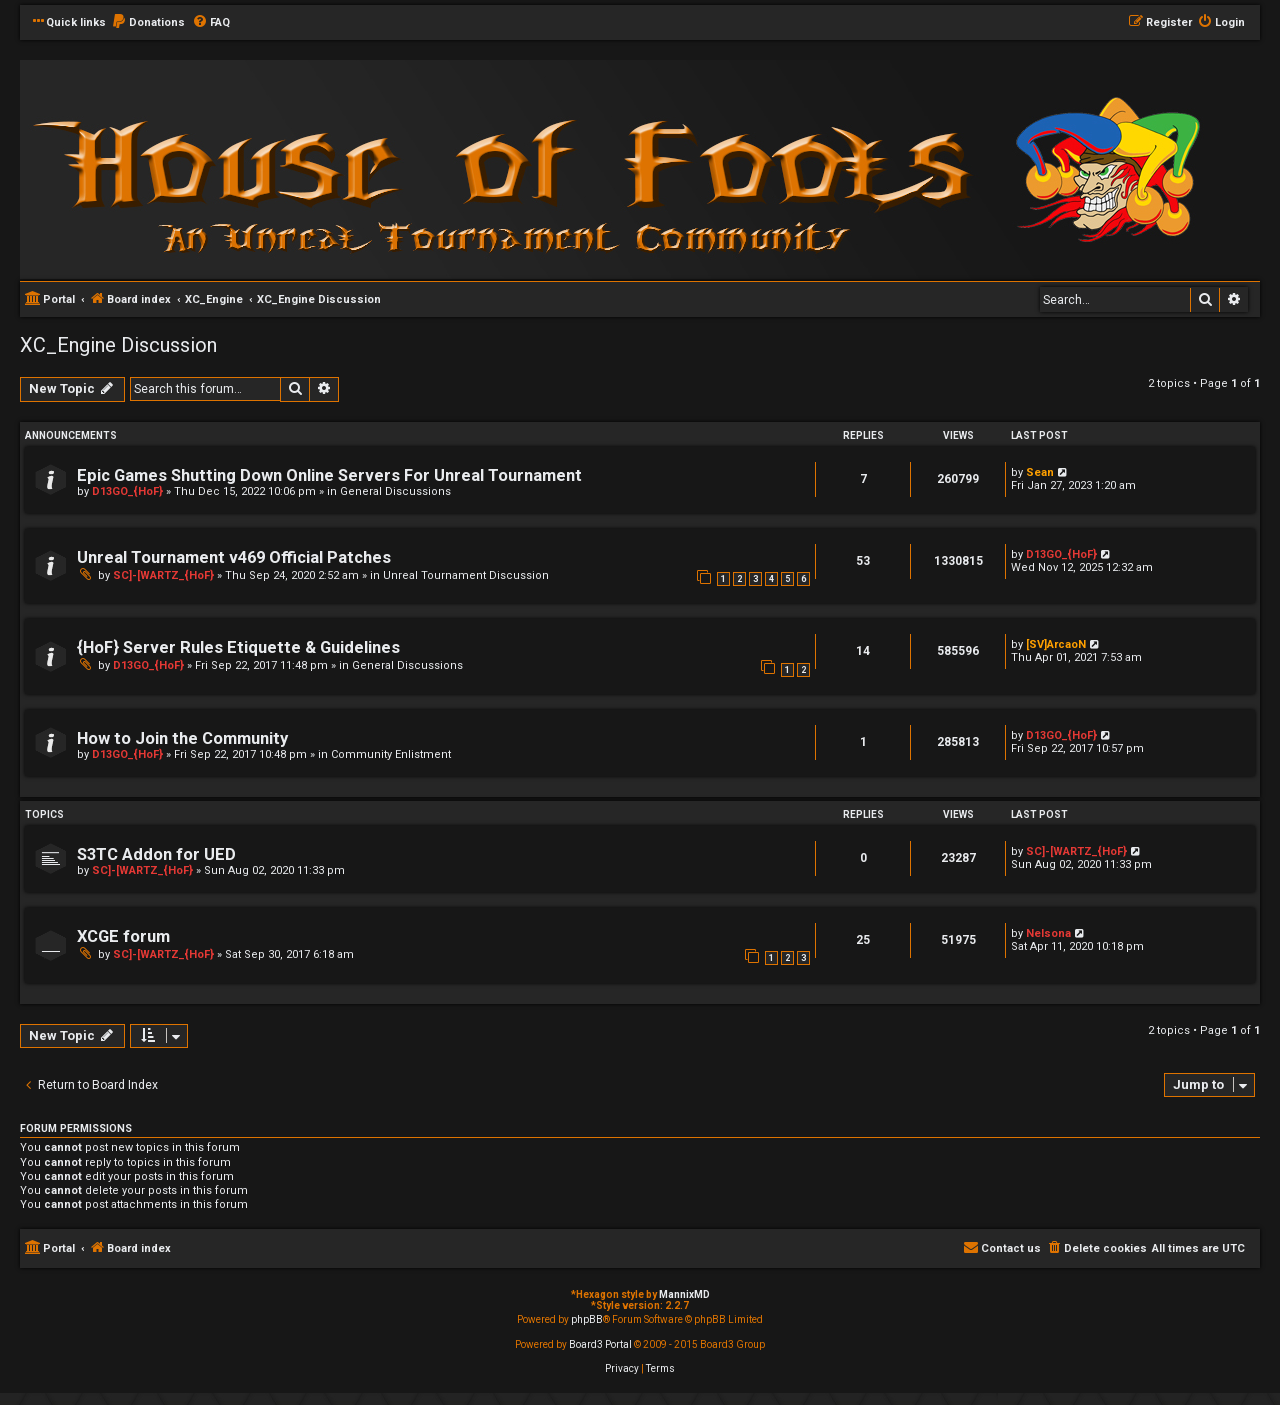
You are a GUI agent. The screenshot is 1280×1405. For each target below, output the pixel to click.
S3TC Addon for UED (156, 854)
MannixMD (684, 1294)
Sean (1040, 472)
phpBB (587, 1319)
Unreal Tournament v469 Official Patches (234, 557)
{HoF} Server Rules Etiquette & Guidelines (238, 647)
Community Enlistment (391, 754)
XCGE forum (123, 936)
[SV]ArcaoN (1056, 644)
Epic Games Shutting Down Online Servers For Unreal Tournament (329, 475)
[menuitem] (148, 23)
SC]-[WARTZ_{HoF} (163, 575)
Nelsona (1048, 933)
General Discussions (395, 491)
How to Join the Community (182, 738)
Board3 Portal (600, 1344)
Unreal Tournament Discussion (466, 575)
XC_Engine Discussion (118, 345)
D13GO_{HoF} (127, 491)
